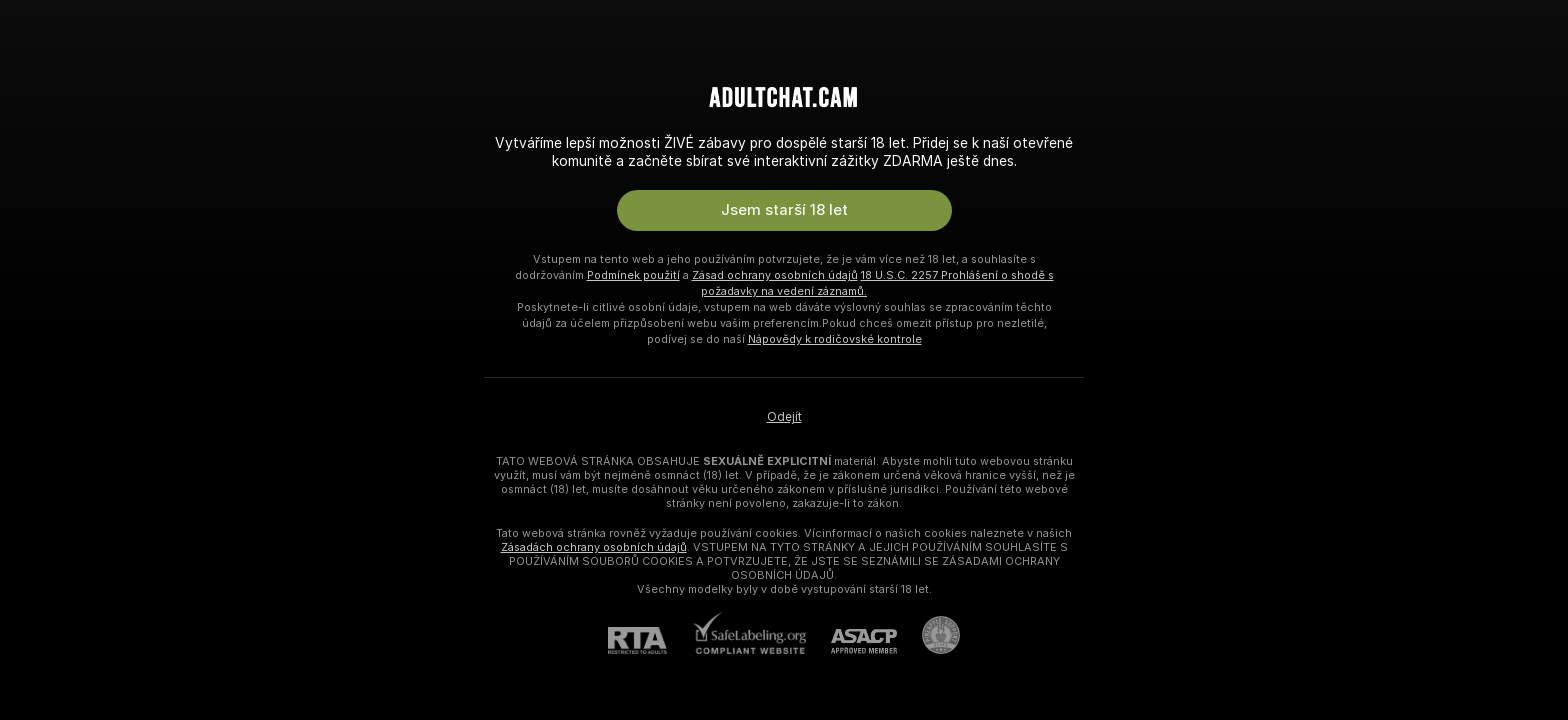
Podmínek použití (633, 275)
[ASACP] (851, 641)
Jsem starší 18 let (784, 210)
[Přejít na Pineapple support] (928, 635)
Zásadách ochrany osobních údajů (594, 547)
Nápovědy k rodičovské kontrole (835, 339)
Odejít (784, 417)
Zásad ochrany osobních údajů (775, 275)
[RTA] (650, 640)
